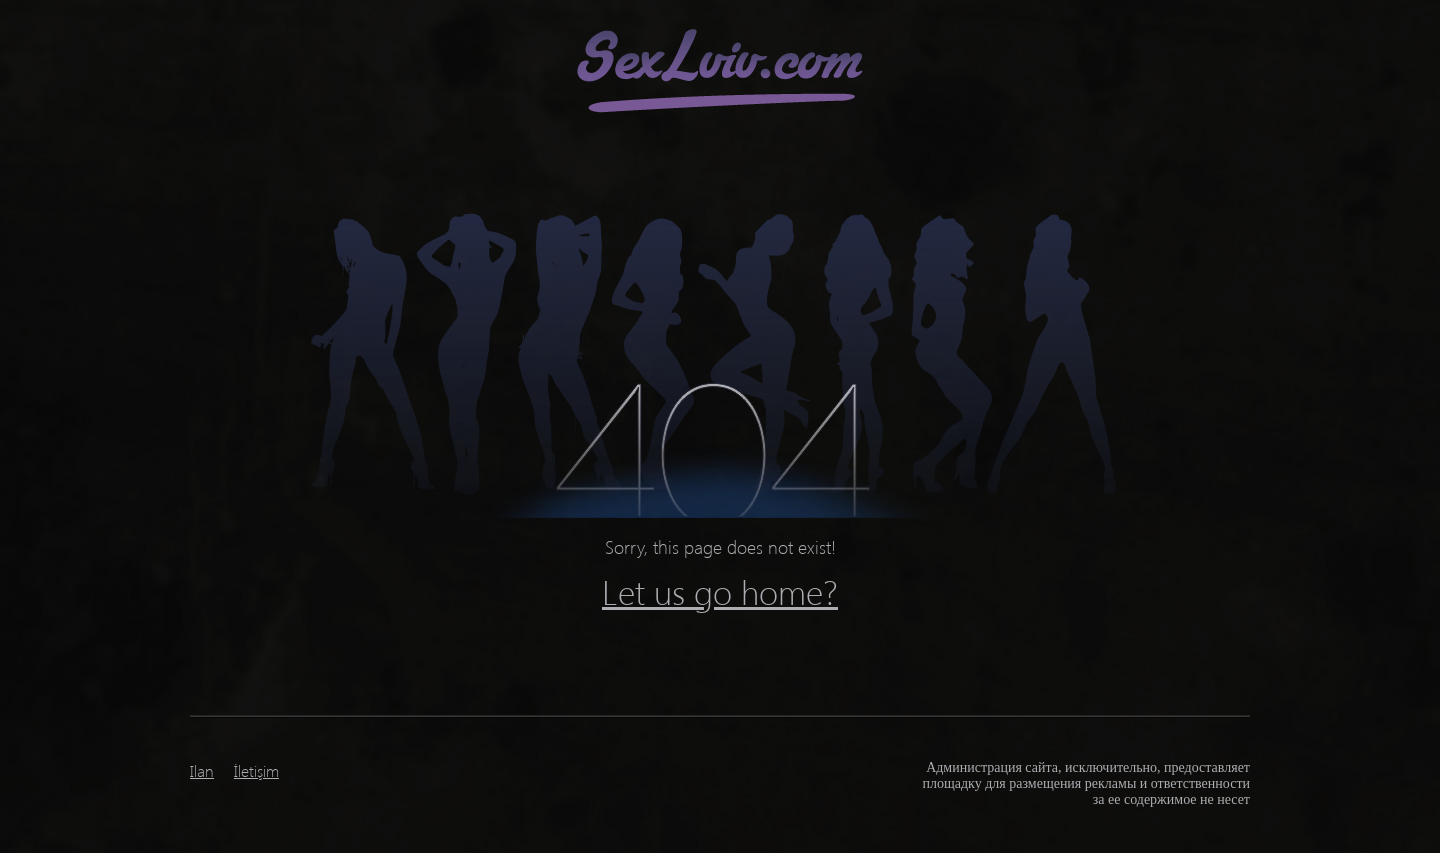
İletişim (256, 770)
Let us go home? (720, 591)
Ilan (202, 770)
